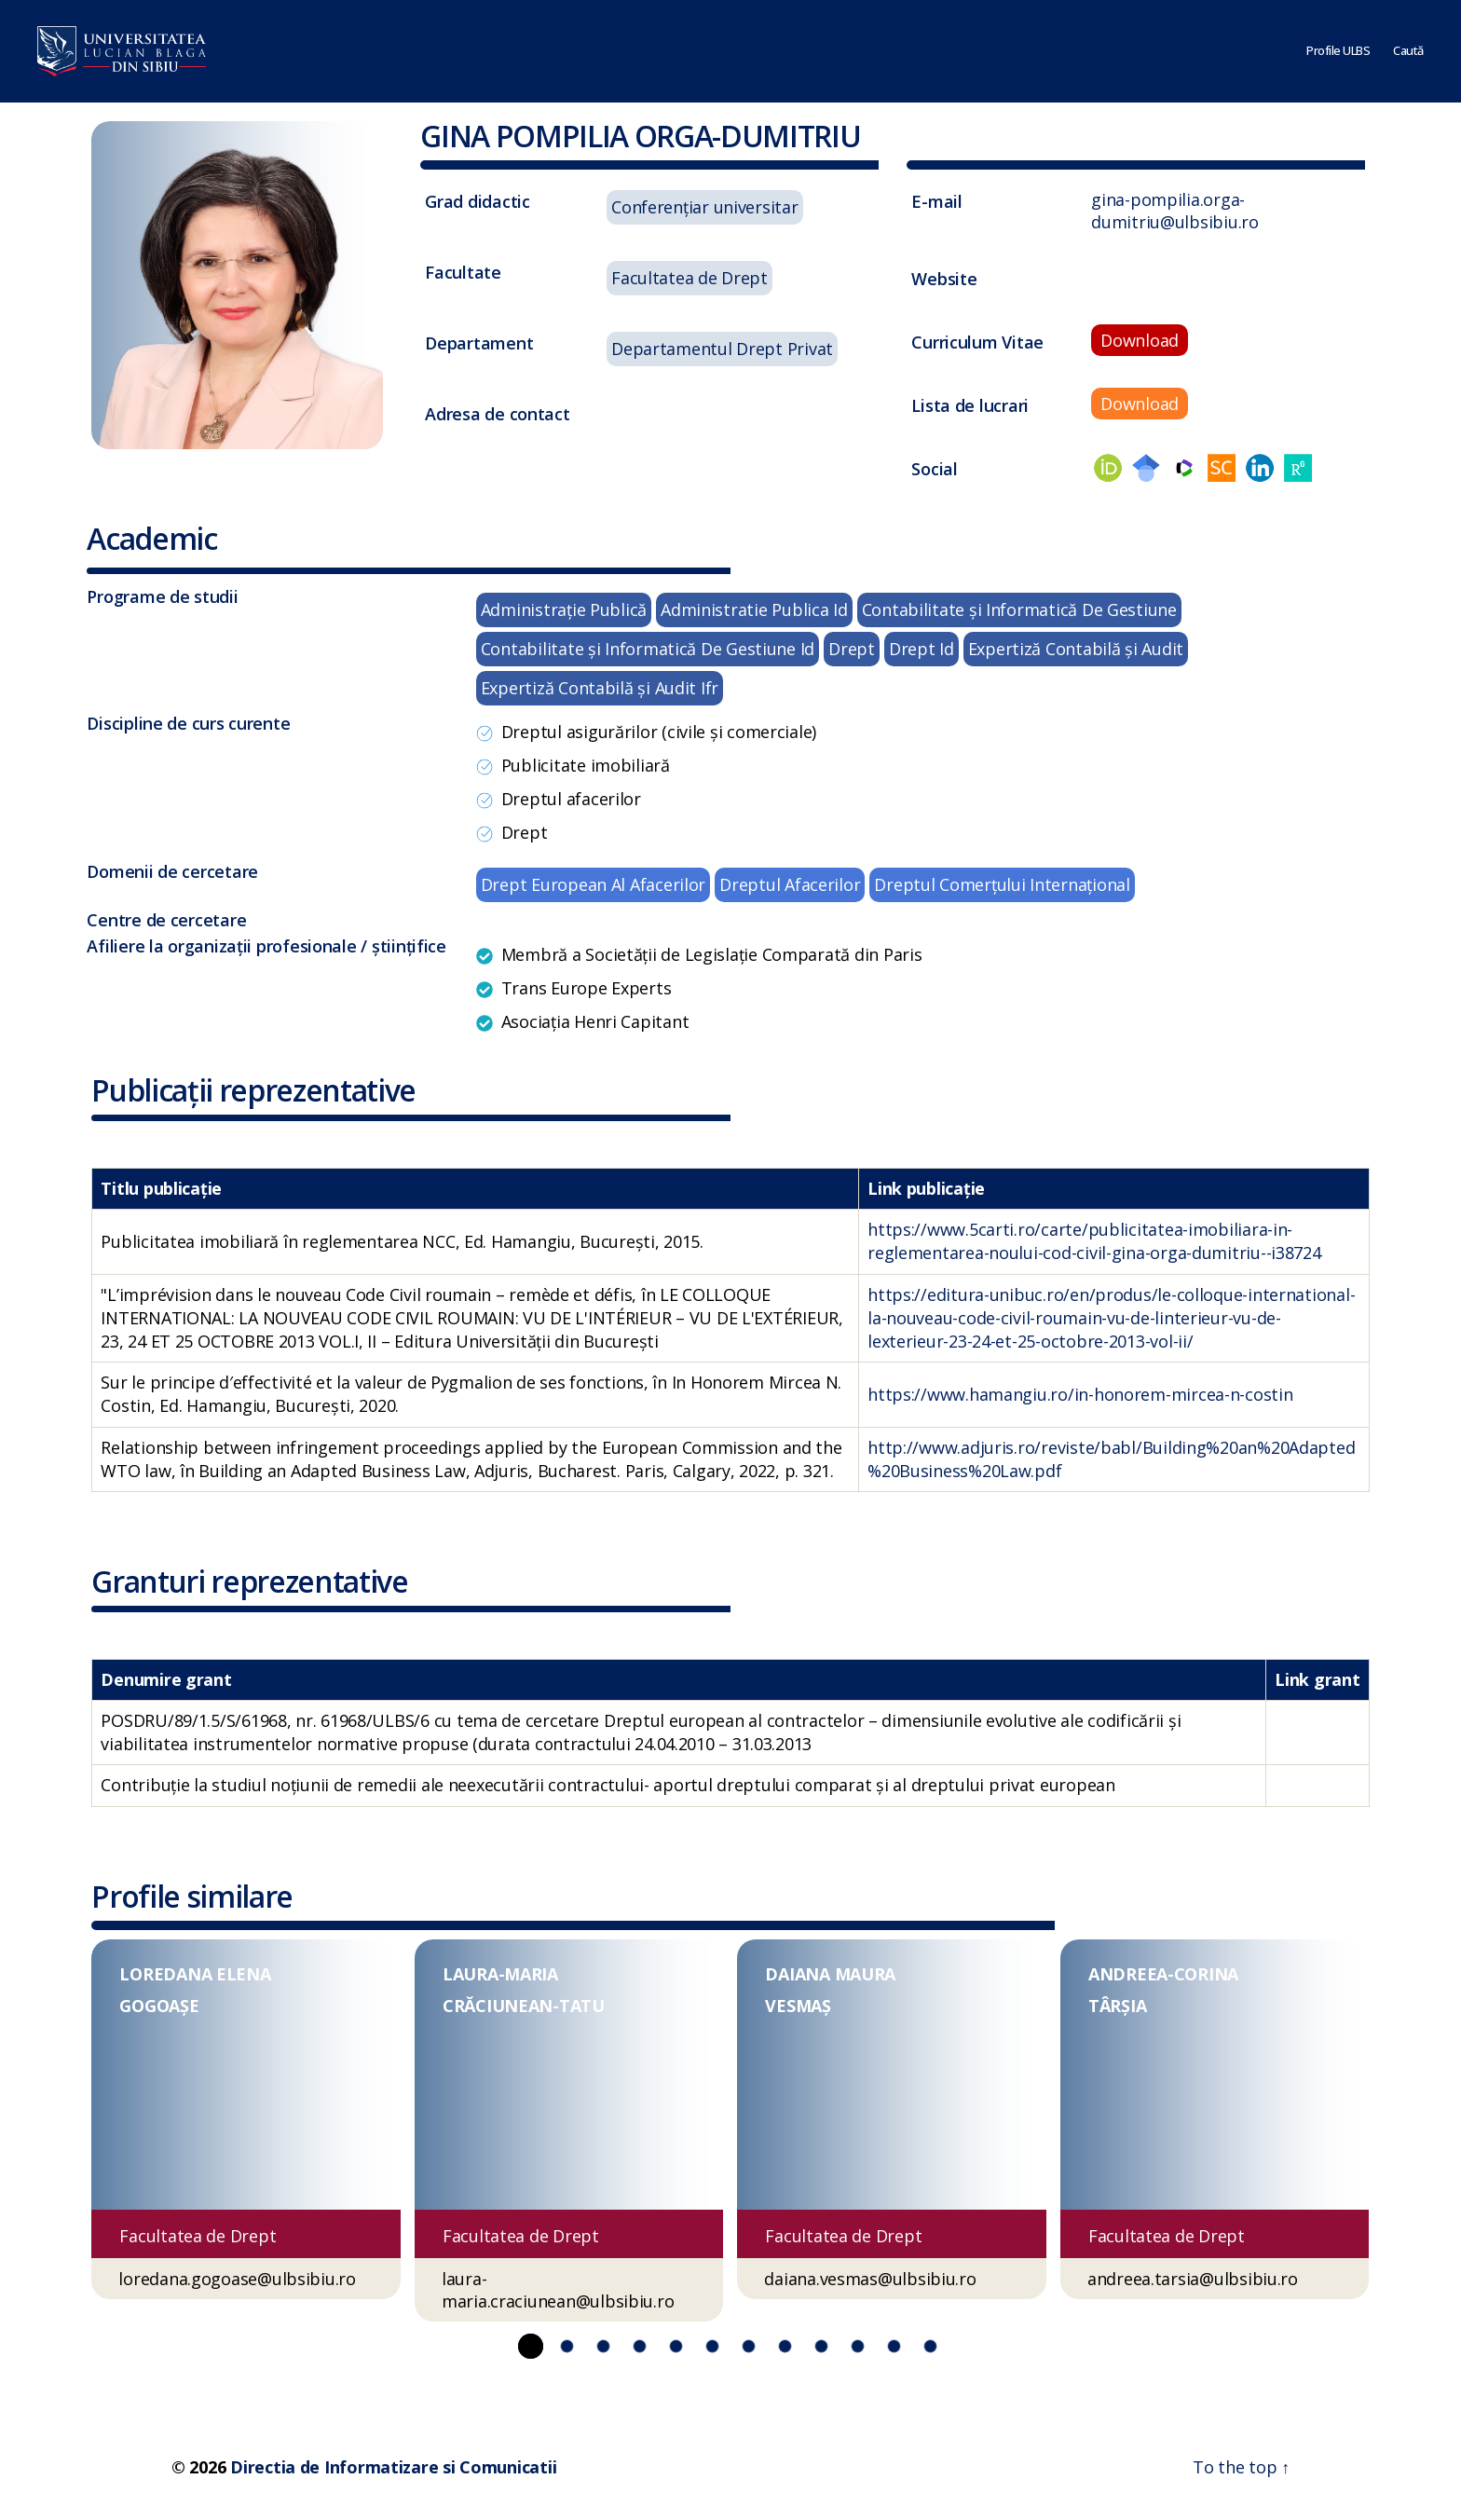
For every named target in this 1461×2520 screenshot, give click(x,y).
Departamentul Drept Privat (722, 348)
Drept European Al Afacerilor (593, 884)
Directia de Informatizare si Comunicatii (393, 2467)
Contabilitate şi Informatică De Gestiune (1019, 609)
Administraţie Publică (564, 609)
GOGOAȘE (158, 2005)
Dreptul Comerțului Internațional (1001, 884)
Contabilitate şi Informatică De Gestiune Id (647, 648)
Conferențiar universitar (705, 207)
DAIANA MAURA (830, 1974)
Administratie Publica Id (754, 609)
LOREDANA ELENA (194, 1974)
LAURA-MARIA (500, 1974)
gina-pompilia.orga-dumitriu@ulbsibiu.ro (1175, 210)
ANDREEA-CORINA (1163, 1974)
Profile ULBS (1338, 51)
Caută (1408, 51)
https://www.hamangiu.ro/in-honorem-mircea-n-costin (1080, 1394)
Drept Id (921, 648)
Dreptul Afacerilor (789, 884)
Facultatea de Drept (689, 278)
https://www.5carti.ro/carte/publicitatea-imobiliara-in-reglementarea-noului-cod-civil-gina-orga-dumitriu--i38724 (1094, 1241)
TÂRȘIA (1117, 2005)
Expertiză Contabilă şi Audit (1075, 648)
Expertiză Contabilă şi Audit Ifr (599, 688)
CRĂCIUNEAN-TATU (524, 2005)
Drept (851, 648)
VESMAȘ (797, 2005)
